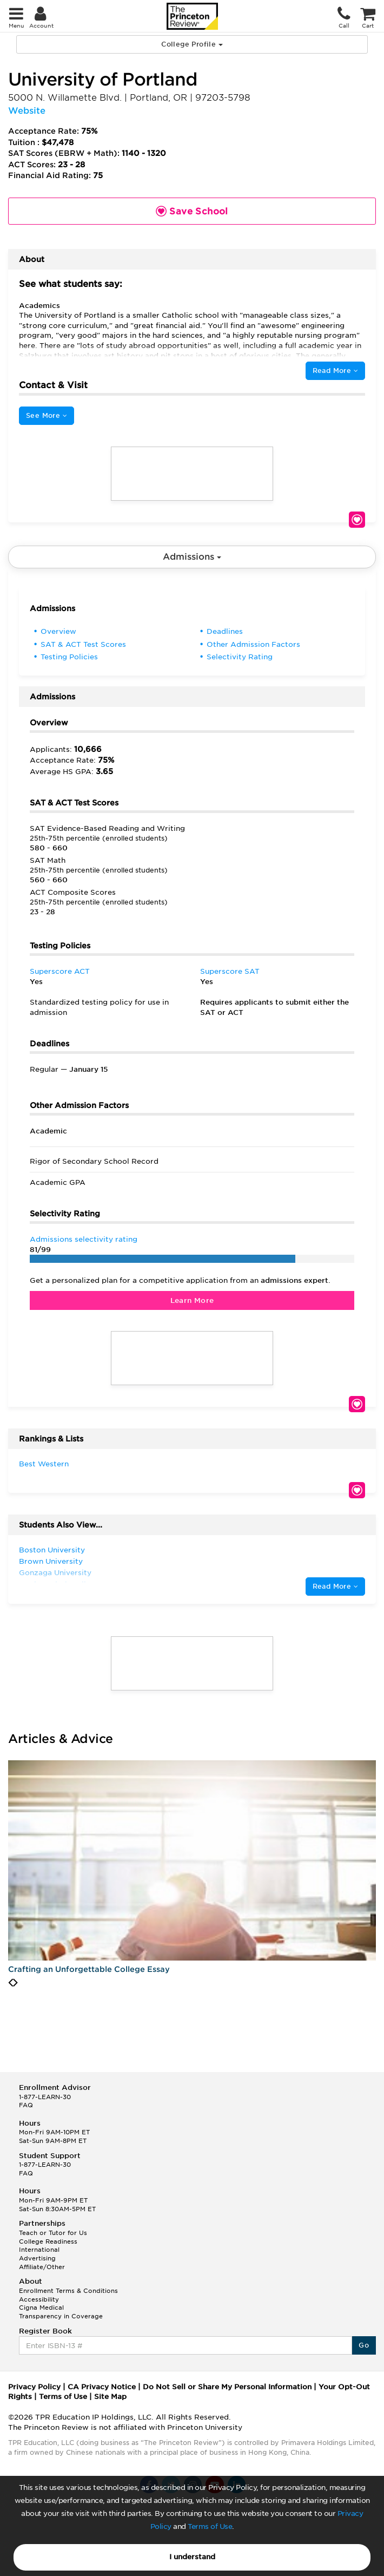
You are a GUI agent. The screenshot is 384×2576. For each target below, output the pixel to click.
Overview (58, 631)
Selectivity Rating (240, 657)
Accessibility (39, 2299)
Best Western (44, 1464)
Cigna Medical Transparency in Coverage (61, 2312)
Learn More (192, 1300)
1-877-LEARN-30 (45, 2097)
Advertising (37, 2258)
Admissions (192, 557)
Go (364, 2345)
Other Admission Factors (253, 644)
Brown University (51, 1561)
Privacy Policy (34, 2387)
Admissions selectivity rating (83, 1239)
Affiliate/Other (42, 2267)
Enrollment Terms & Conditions (68, 2291)
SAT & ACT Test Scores (83, 644)
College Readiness (48, 2241)
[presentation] (10, 1982)
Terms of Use (210, 2526)
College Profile (191, 44)
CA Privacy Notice (102, 2387)
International (39, 2249)
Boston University (52, 1550)
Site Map (110, 2397)
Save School (357, 520)
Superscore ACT (60, 971)
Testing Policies (69, 657)
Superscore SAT (230, 971)
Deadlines (225, 631)
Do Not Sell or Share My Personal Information (227, 2387)
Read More (335, 370)
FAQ (26, 2105)
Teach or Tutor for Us (53, 2233)
